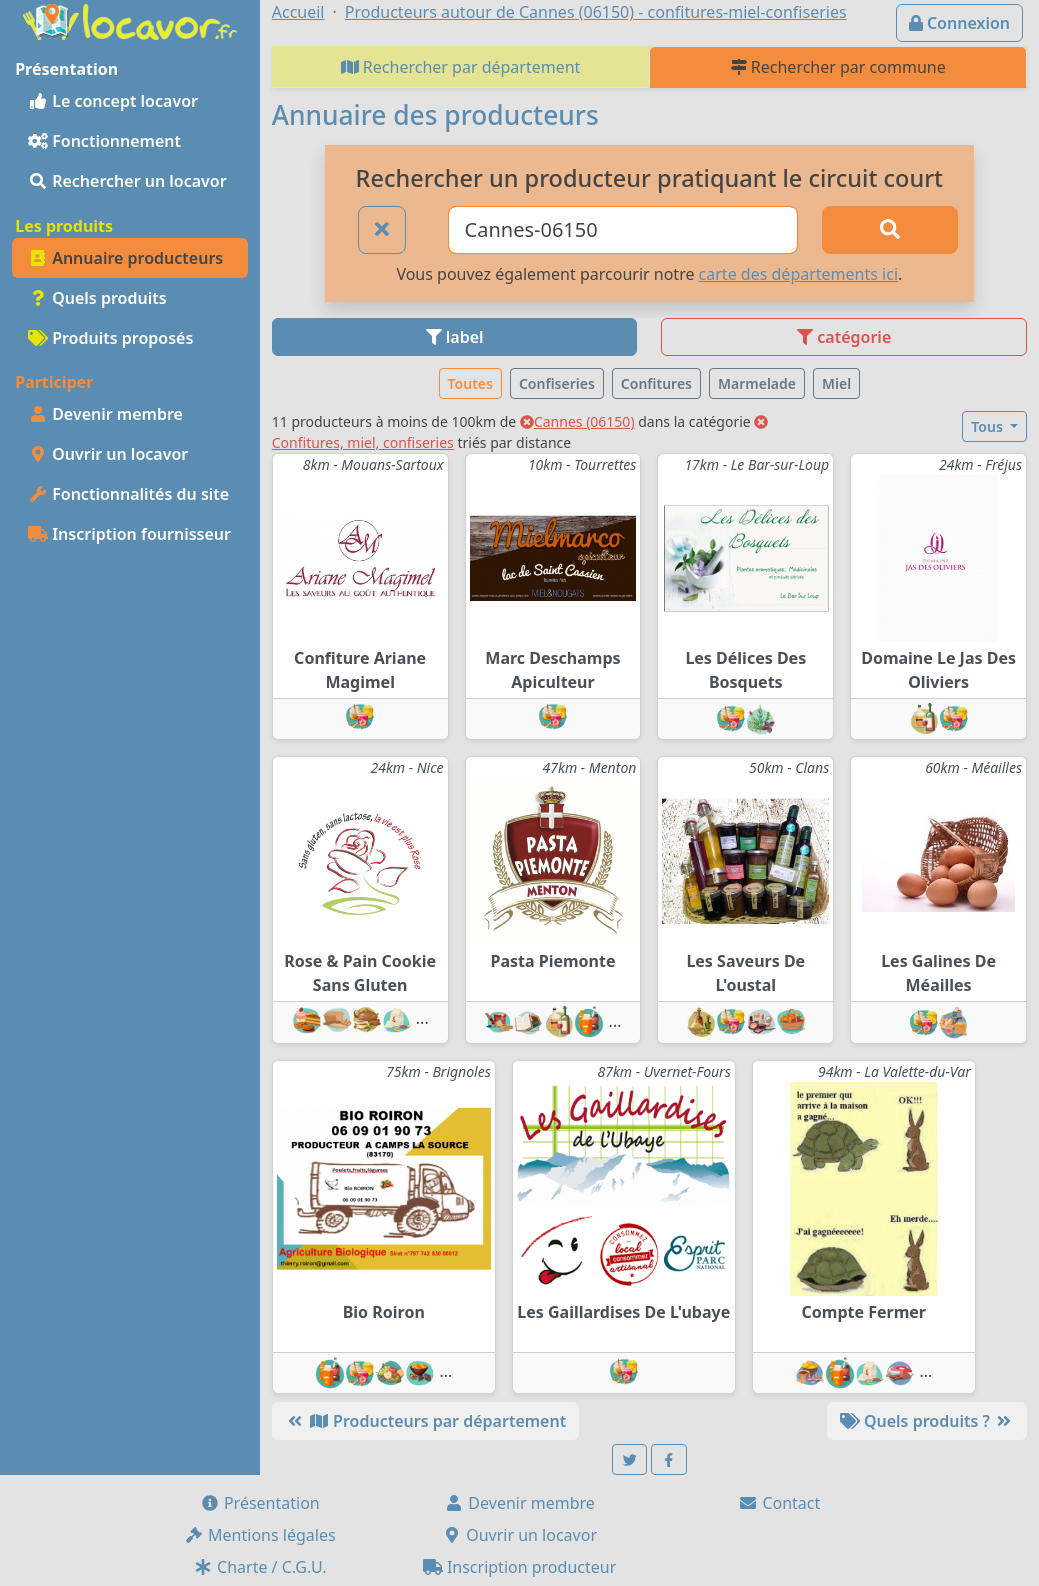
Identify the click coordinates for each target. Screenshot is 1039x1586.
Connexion (959, 23)
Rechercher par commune (838, 67)
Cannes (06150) (577, 421)
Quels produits (97, 298)
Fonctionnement (104, 141)
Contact (779, 1503)
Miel (836, 383)
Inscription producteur (520, 1567)
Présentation (260, 1503)
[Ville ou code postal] (623, 230)
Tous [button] (988, 426)
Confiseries (557, 383)
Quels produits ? (927, 1421)
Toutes (470, 383)
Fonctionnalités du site (128, 494)
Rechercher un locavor (127, 181)
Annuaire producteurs (125, 258)
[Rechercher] (890, 230)
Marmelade (757, 383)
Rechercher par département (461, 67)
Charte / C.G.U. (260, 1567)
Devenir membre (105, 414)
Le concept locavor (113, 101)
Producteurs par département (425, 1421)
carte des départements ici (798, 274)
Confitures (656, 383)
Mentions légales (260, 1535)
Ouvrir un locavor (108, 454)
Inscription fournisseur (129, 534)
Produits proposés (110, 338)
